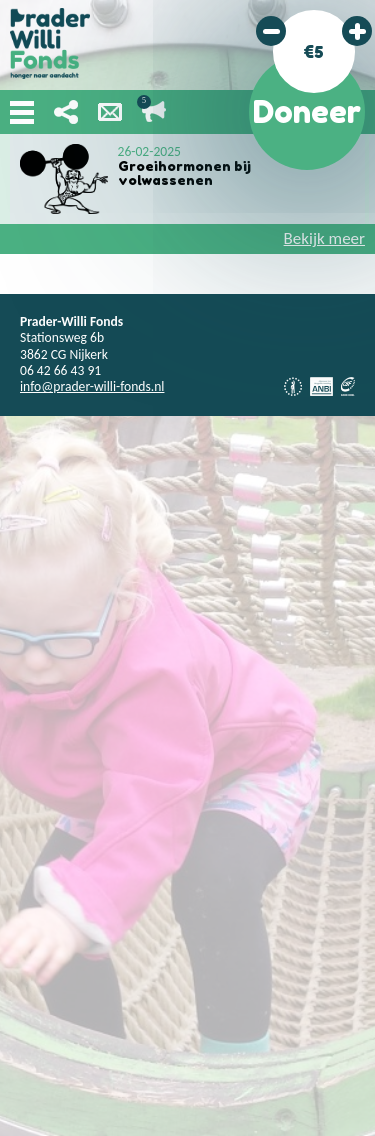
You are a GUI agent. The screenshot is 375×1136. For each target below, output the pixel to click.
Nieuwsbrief (110, 112)
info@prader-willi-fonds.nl (92, 386)
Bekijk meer (324, 238)
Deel (66, 112)
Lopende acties (154, 112)
